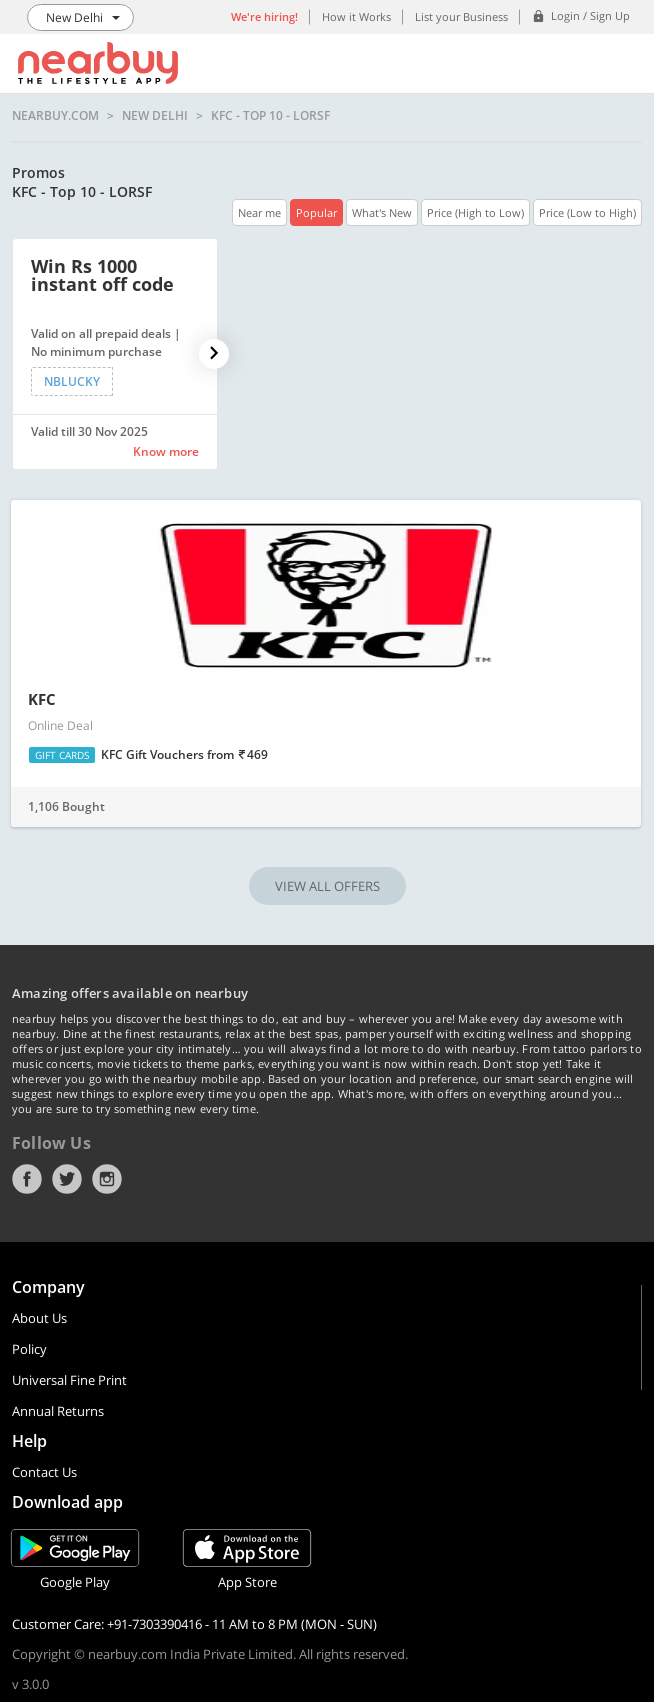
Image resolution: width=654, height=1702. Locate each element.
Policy (29, 1349)
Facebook (27, 1179)
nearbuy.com (55, 116)
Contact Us (44, 1472)
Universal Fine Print (69, 1380)
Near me (259, 212)
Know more (166, 451)
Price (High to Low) (475, 212)
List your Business (461, 16)
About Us (39, 1318)
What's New (382, 212)
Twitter (67, 1179)
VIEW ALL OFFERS (327, 886)
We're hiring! (264, 16)
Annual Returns (58, 1411)
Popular (316, 212)
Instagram (107, 1179)
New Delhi (155, 116)
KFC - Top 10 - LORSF (270, 116)
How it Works (356, 16)
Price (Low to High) (587, 212)
